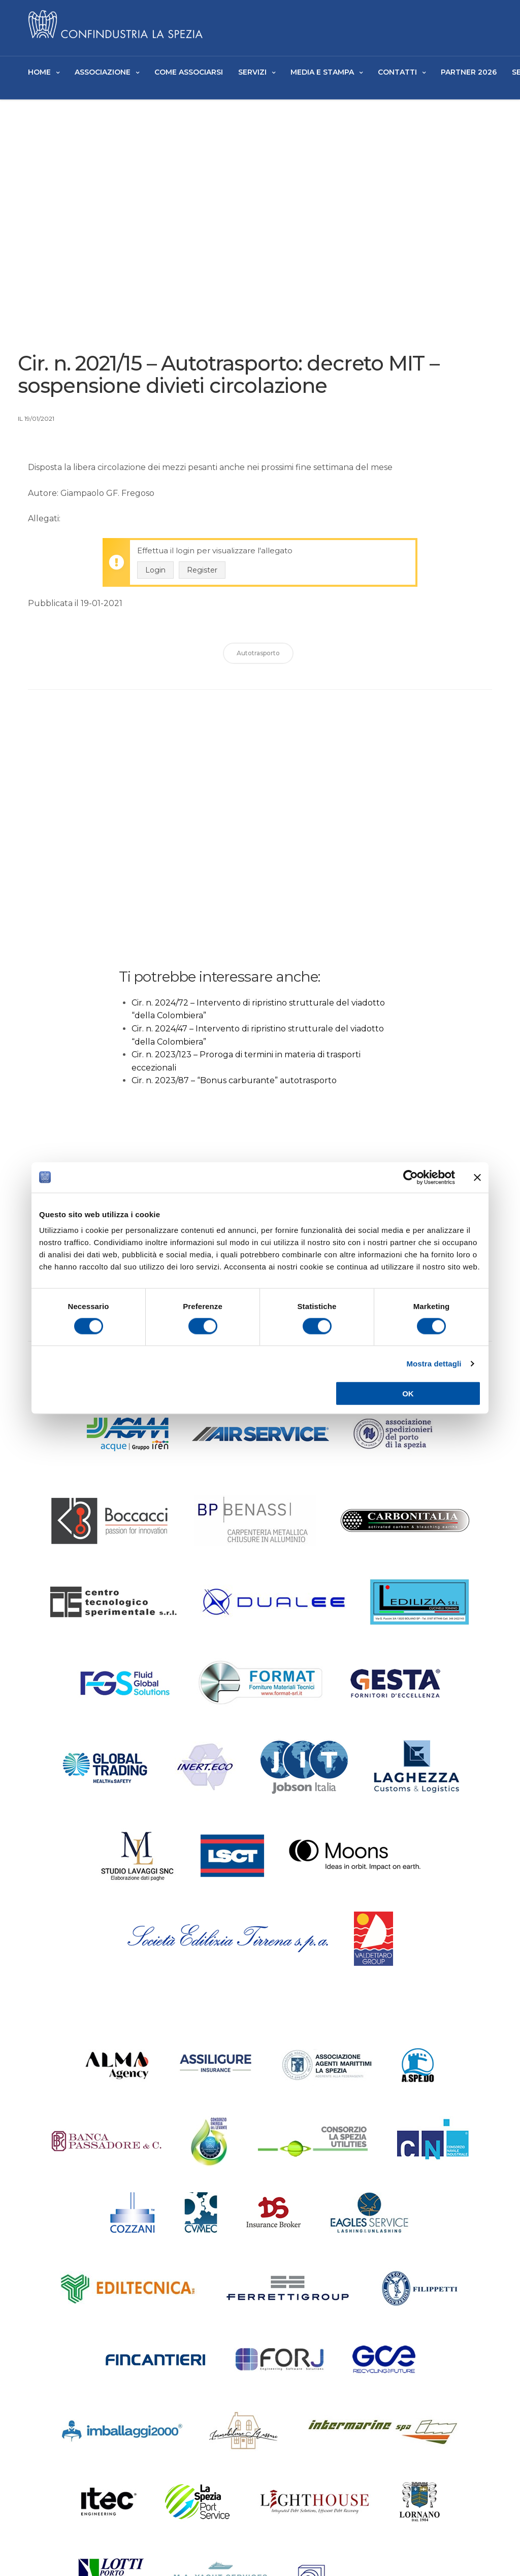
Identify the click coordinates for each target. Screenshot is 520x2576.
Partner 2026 (469, 72)
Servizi (252, 72)
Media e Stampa (322, 72)
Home (39, 72)
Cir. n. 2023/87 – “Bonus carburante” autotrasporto (234, 1085)
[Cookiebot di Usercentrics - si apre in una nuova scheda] (410, 1177)
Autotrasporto (258, 658)
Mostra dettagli (433, 1363)
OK (408, 1393)
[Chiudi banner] (477, 1177)
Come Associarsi (188, 72)
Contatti (397, 72)
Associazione (103, 72)
